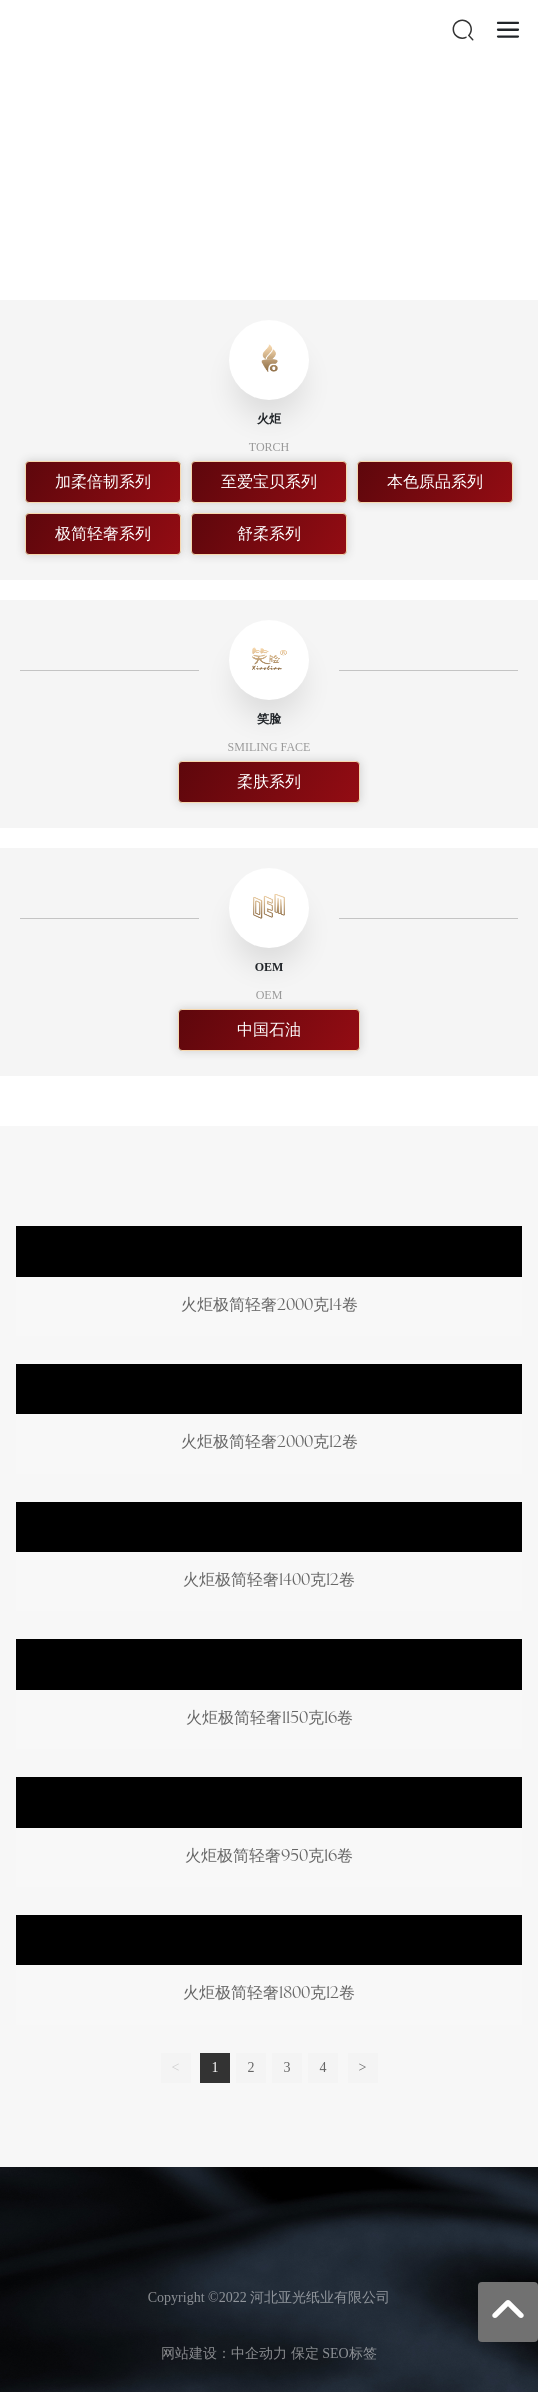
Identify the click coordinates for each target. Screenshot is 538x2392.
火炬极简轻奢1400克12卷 (269, 1561)
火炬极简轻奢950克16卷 (269, 1836)
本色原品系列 (435, 481)
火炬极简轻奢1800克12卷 (269, 1974)
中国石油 (269, 1029)
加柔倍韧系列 (103, 481)
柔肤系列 (269, 781)
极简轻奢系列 (103, 533)
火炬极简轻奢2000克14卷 (269, 1285)
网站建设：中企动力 (224, 2353)
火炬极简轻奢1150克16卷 (269, 1698)
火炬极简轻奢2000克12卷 (269, 1423)
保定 (305, 2353)
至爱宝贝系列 (269, 481)
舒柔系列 (269, 533)
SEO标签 (349, 2353)
